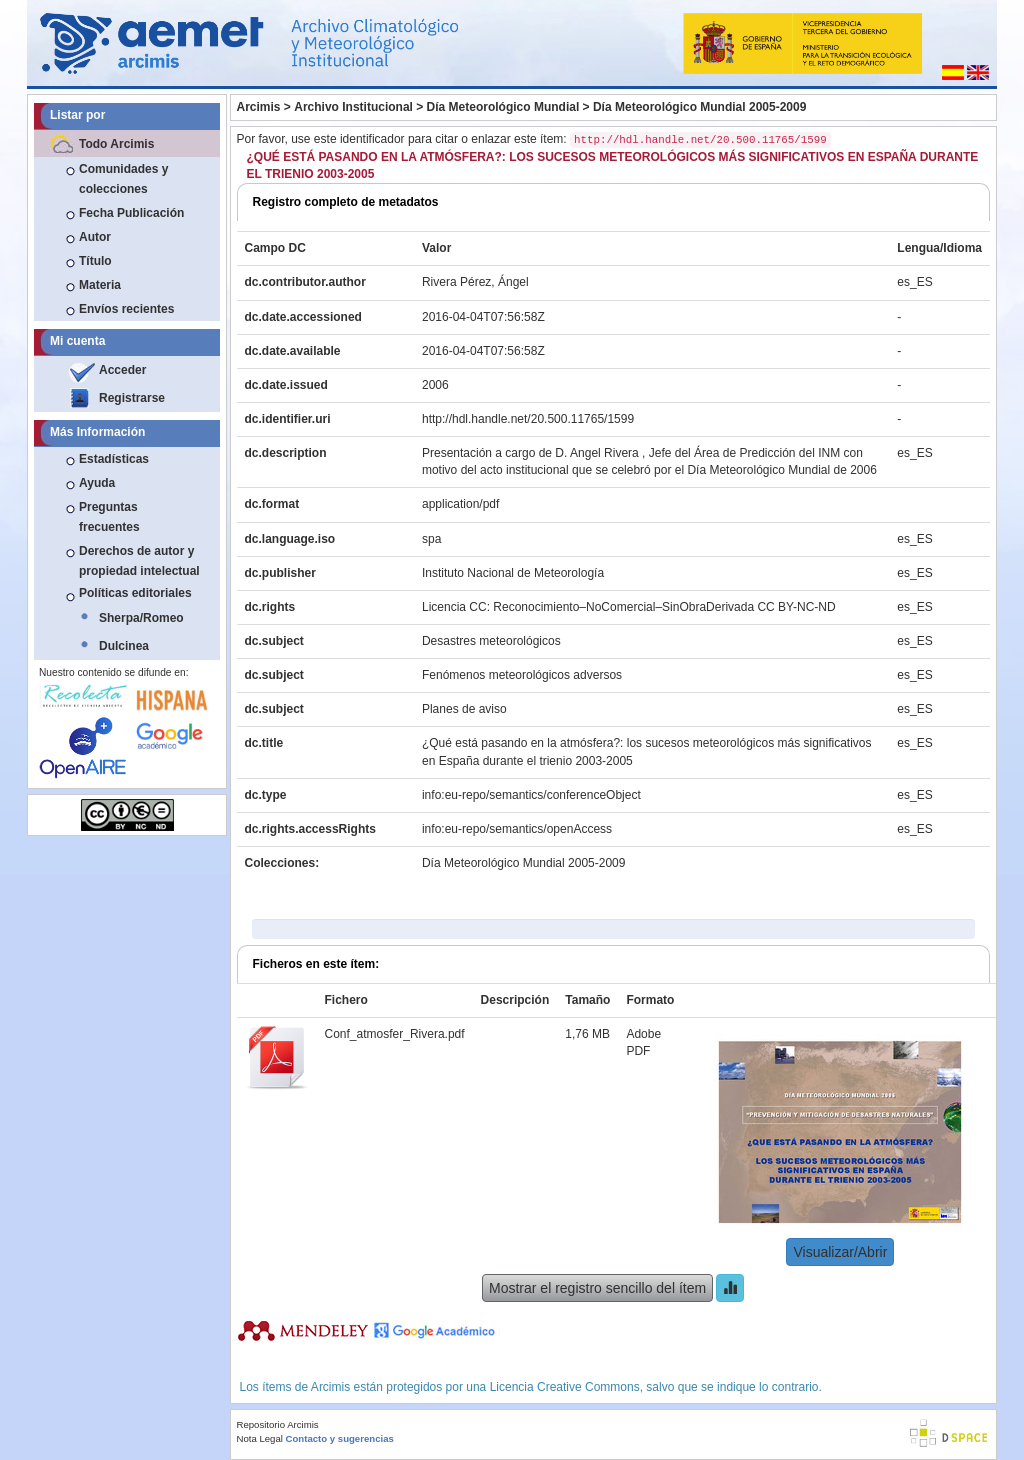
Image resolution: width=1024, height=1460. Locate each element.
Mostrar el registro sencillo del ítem (597, 1288)
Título (95, 261)
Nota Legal (260, 1438)
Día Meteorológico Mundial (503, 107)
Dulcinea (124, 646)
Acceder (122, 370)
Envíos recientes (126, 309)
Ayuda (97, 483)
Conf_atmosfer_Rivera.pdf (395, 1034)
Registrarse (132, 398)
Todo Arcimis (116, 144)
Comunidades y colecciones (123, 179)
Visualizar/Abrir (840, 1252)
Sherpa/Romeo (141, 618)
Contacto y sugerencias (340, 1438)
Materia (100, 285)
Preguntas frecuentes (109, 517)
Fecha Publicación (131, 213)
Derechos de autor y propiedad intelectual (139, 561)
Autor (95, 237)
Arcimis (259, 107)
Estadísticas (114, 459)
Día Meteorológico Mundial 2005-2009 (699, 107)
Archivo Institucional (353, 107)
